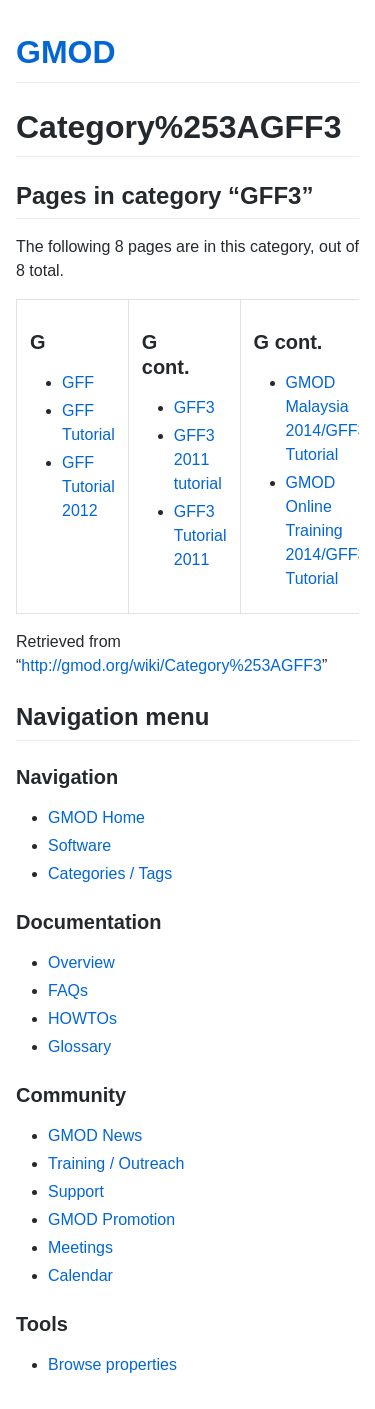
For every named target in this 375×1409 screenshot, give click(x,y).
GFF (78, 382)
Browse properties (112, 1364)
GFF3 (194, 407)
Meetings (80, 1247)
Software (79, 845)
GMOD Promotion (111, 1219)
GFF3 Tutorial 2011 (200, 535)
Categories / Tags (110, 873)
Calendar (80, 1275)
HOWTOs (82, 1018)
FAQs (68, 990)
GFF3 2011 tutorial (198, 459)
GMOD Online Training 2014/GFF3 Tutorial (326, 530)
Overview (81, 962)
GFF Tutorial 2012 (88, 486)
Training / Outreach (116, 1163)
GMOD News (95, 1135)
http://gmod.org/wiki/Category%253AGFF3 (171, 665)
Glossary (79, 1046)
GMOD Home (96, 817)
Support (76, 1191)
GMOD (66, 52)
